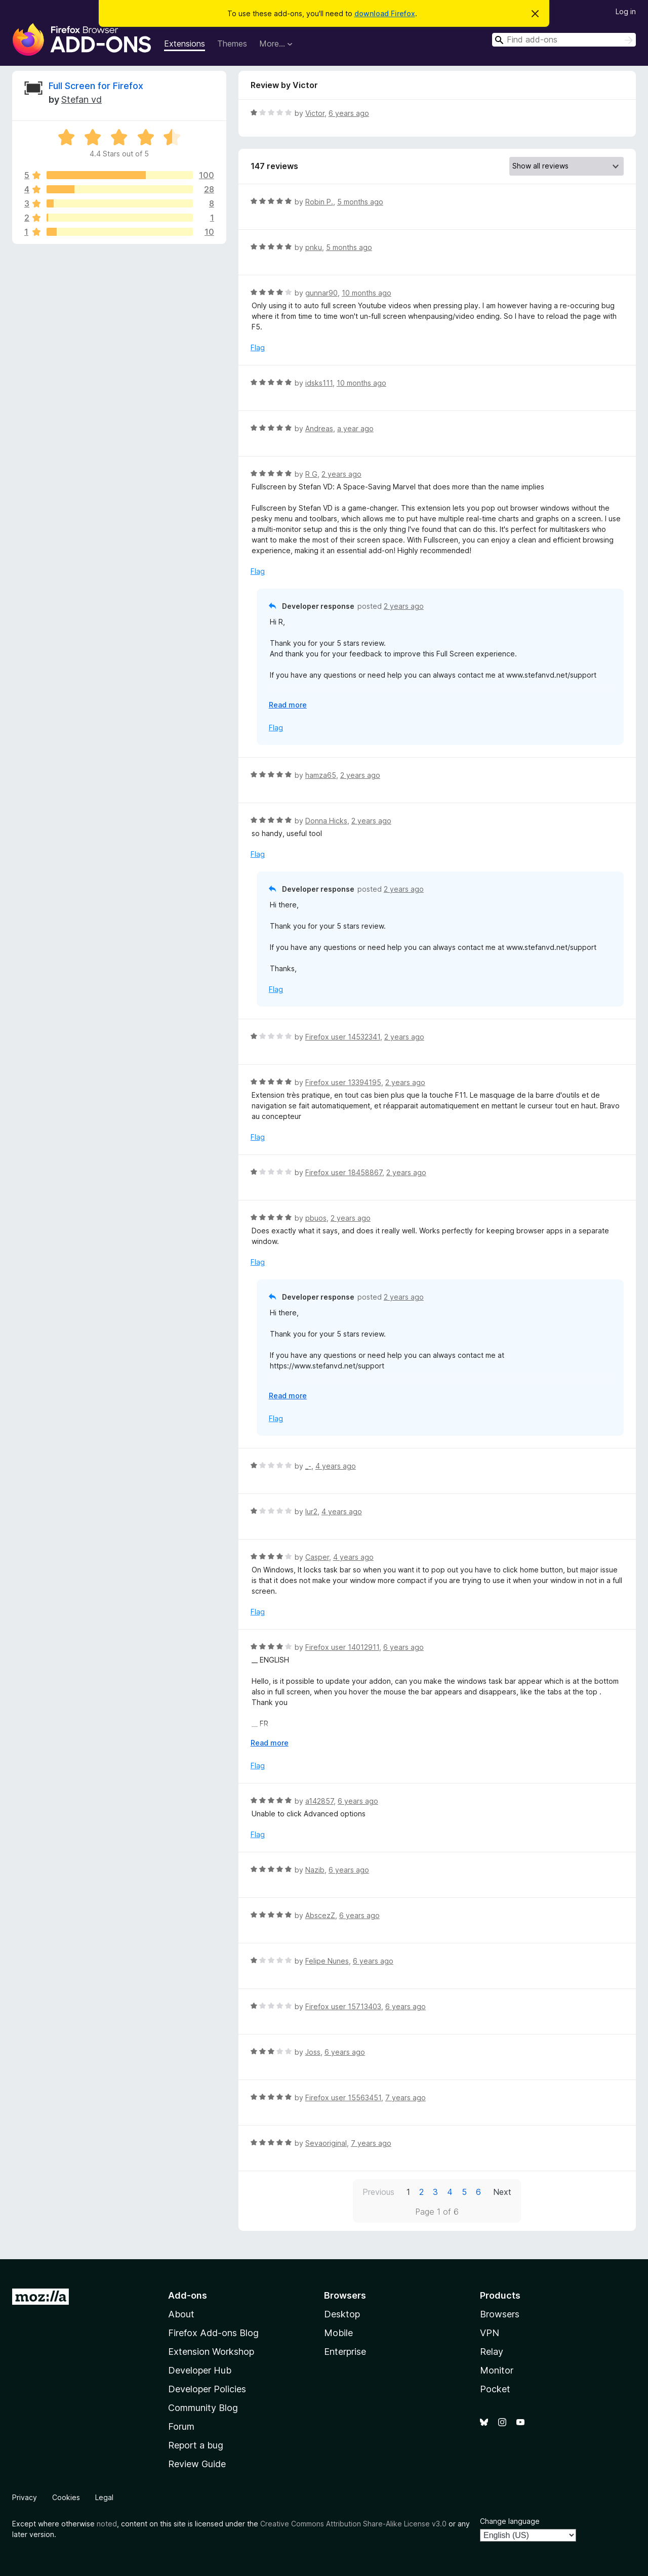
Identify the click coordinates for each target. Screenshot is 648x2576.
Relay (491, 2351)
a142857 (319, 1801)
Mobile (338, 2333)
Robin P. (319, 201)
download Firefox (384, 13)
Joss (312, 2052)
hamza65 (320, 775)
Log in (626, 11)
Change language (510, 2521)
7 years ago (405, 2097)
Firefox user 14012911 (342, 1647)
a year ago (355, 428)
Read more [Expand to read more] (288, 704)
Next (502, 2192)
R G (311, 474)
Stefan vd (81, 99)
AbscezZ (320, 1915)
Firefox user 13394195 (343, 1082)
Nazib (315, 1869)
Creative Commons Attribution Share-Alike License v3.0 (353, 2523)
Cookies (66, 2497)
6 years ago (349, 113)
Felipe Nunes (327, 1961)
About (181, 2314)
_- (308, 1466)
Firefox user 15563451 (343, 2097)
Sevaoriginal (326, 2143)
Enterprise (345, 2351)
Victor (315, 113)
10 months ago (366, 292)
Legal (104, 2497)
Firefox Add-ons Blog (213, 2333)
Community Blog (203, 2407)
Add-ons (187, 2295)
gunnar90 (321, 292)
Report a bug (195, 2445)
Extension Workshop (211, 2351)
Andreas (319, 428)
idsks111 (319, 383)
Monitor (496, 2370)
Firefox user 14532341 (342, 1036)
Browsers (499, 2314)
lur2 (311, 1511)
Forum (181, 2426)
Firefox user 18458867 (343, 1172)
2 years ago (341, 474)
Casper (317, 1557)
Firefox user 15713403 (343, 2006)
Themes (232, 43)
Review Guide (197, 2464)
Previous (378, 2192)
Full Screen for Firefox (96, 85)
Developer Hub (199, 2370)
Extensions (184, 43)
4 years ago (335, 1466)
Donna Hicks (326, 820)
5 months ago (360, 201)
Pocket (495, 2389)
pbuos (316, 1218)
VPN (489, 2333)
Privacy (24, 2497)
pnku (313, 247)
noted (107, 2523)
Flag (258, 347)
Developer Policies (207, 2389)
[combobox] (564, 40)
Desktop (342, 2314)
